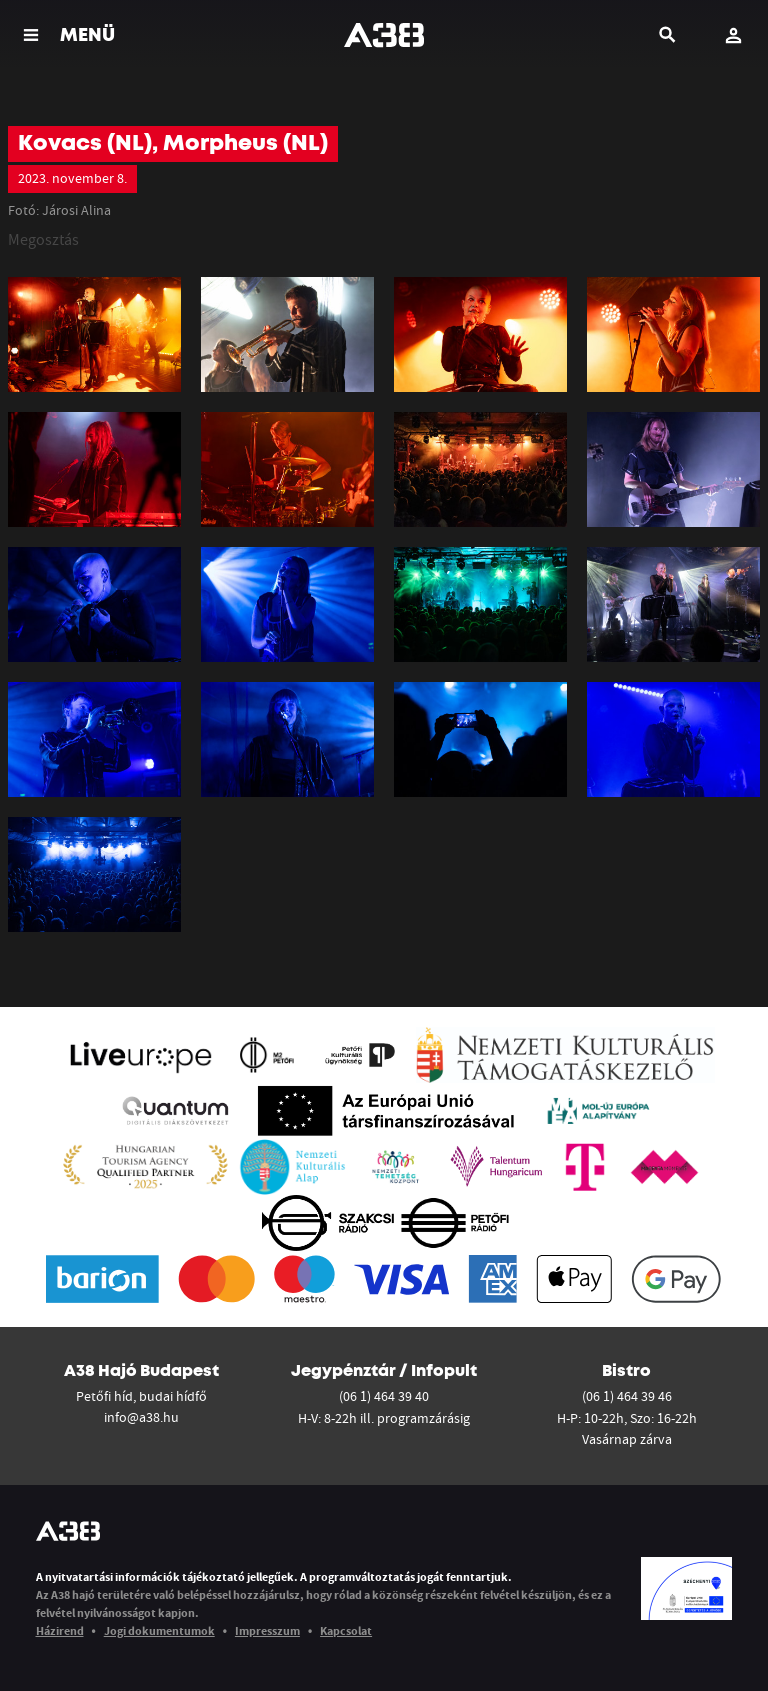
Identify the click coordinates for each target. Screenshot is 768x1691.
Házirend (60, 1630)
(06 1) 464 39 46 (627, 1396)
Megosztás (43, 239)
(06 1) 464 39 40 (384, 1396)
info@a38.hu (141, 1417)
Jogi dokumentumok (159, 1630)
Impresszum (267, 1630)
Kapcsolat (346, 1630)
